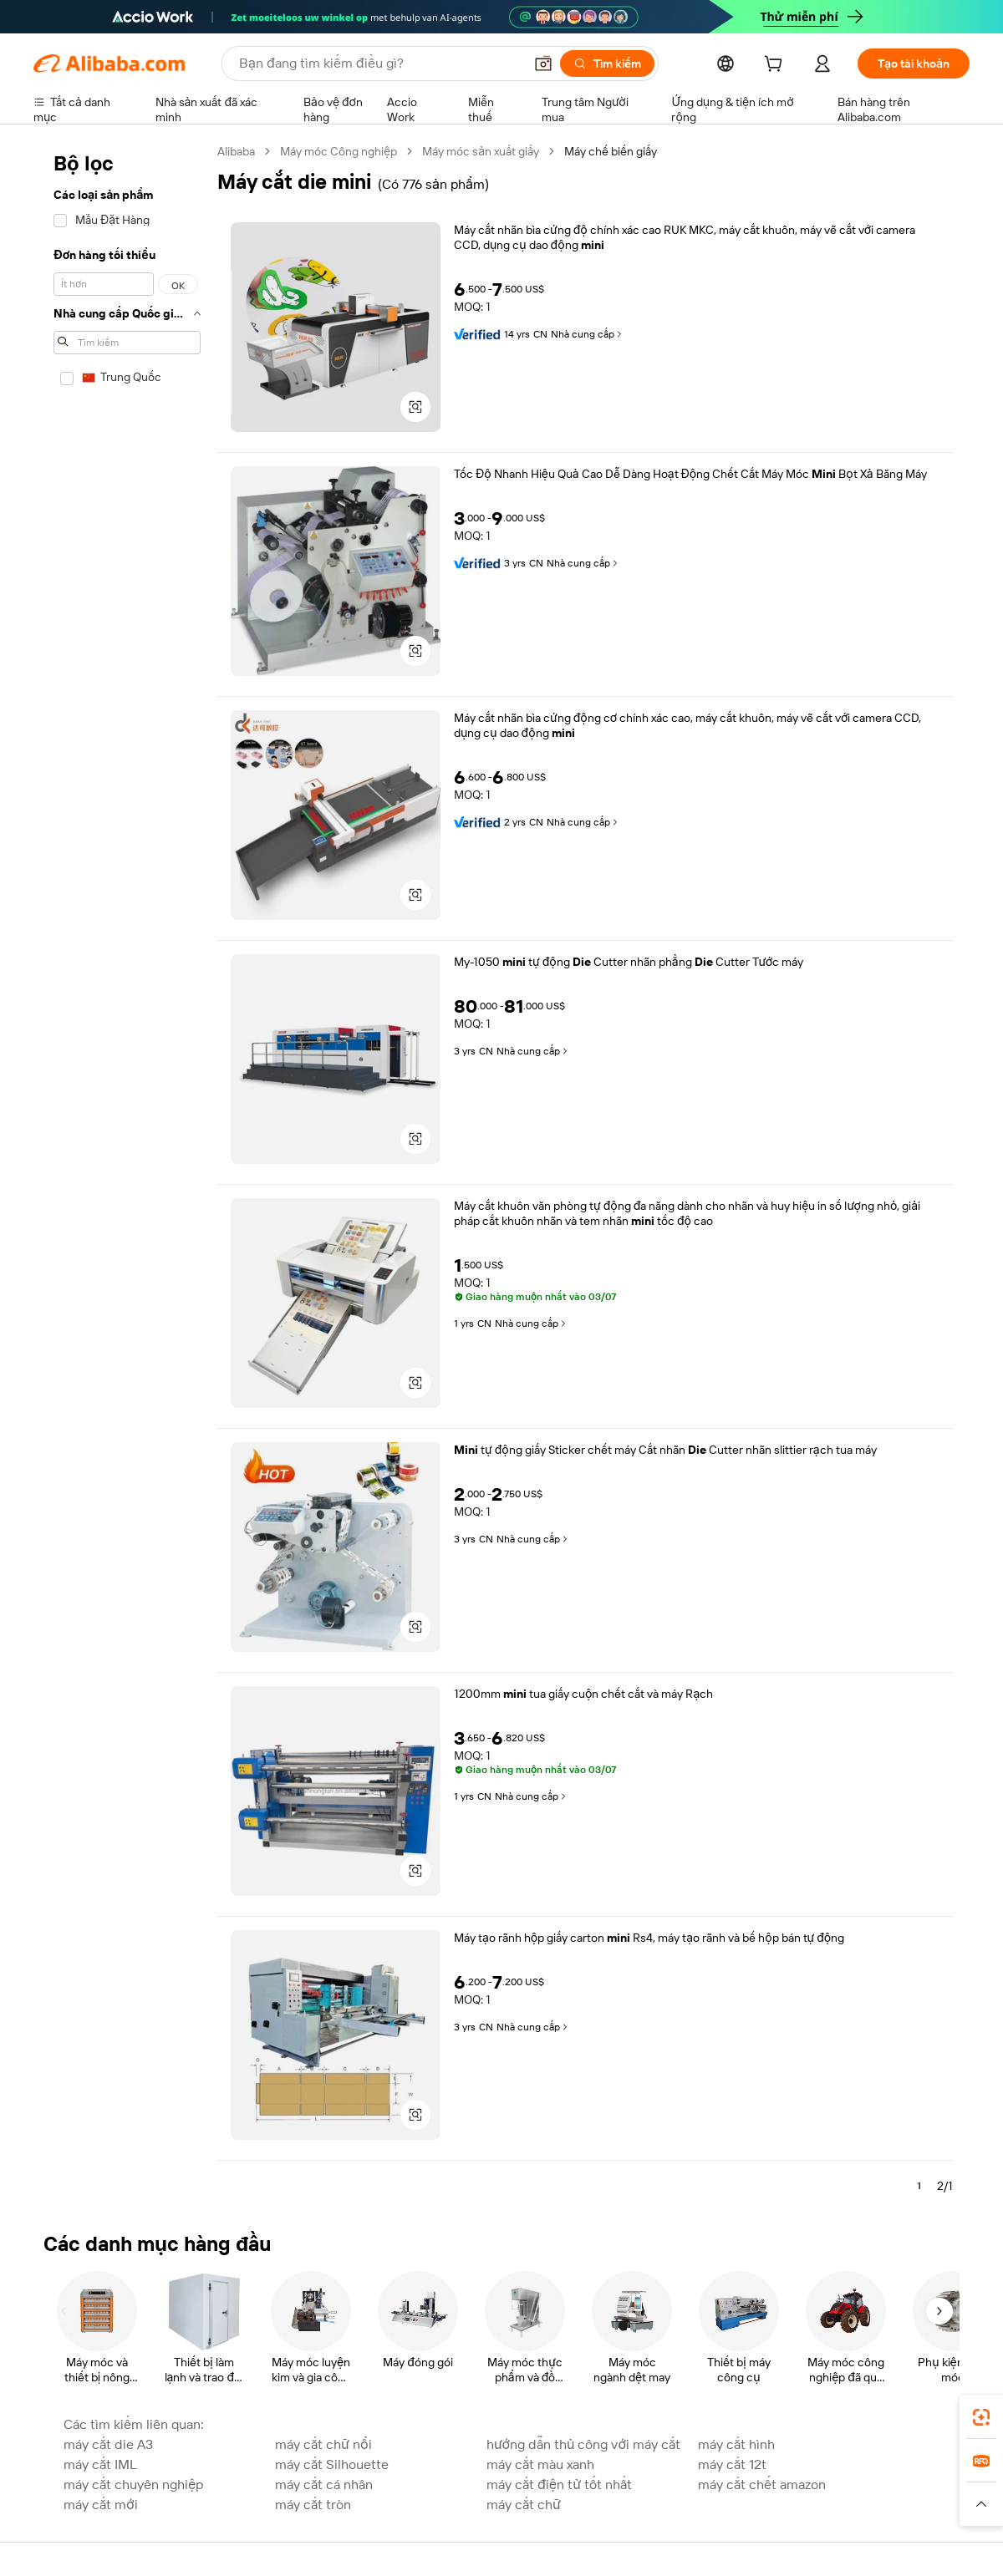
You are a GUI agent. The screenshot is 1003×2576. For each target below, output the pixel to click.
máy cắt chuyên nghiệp (133, 2484)
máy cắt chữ (523, 2504)
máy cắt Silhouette (332, 2464)
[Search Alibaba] (379, 63)
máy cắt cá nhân (324, 2484)
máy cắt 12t (732, 2464)
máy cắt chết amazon (762, 2484)
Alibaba (236, 151)
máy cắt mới (101, 2504)
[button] (543, 63)
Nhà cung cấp (587, 334)
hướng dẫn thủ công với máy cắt (583, 2444)
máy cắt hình (736, 2444)
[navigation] (127, 1176)
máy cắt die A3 (108, 2444)
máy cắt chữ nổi (323, 2444)
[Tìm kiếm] (607, 63)
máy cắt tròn (313, 2504)
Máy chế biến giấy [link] (610, 151)
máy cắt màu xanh (540, 2464)
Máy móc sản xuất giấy (480, 151)
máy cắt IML (100, 2464)
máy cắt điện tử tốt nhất (559, 2484)
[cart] (776, 66)
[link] (981, 2417)
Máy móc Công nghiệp (338, 151)
